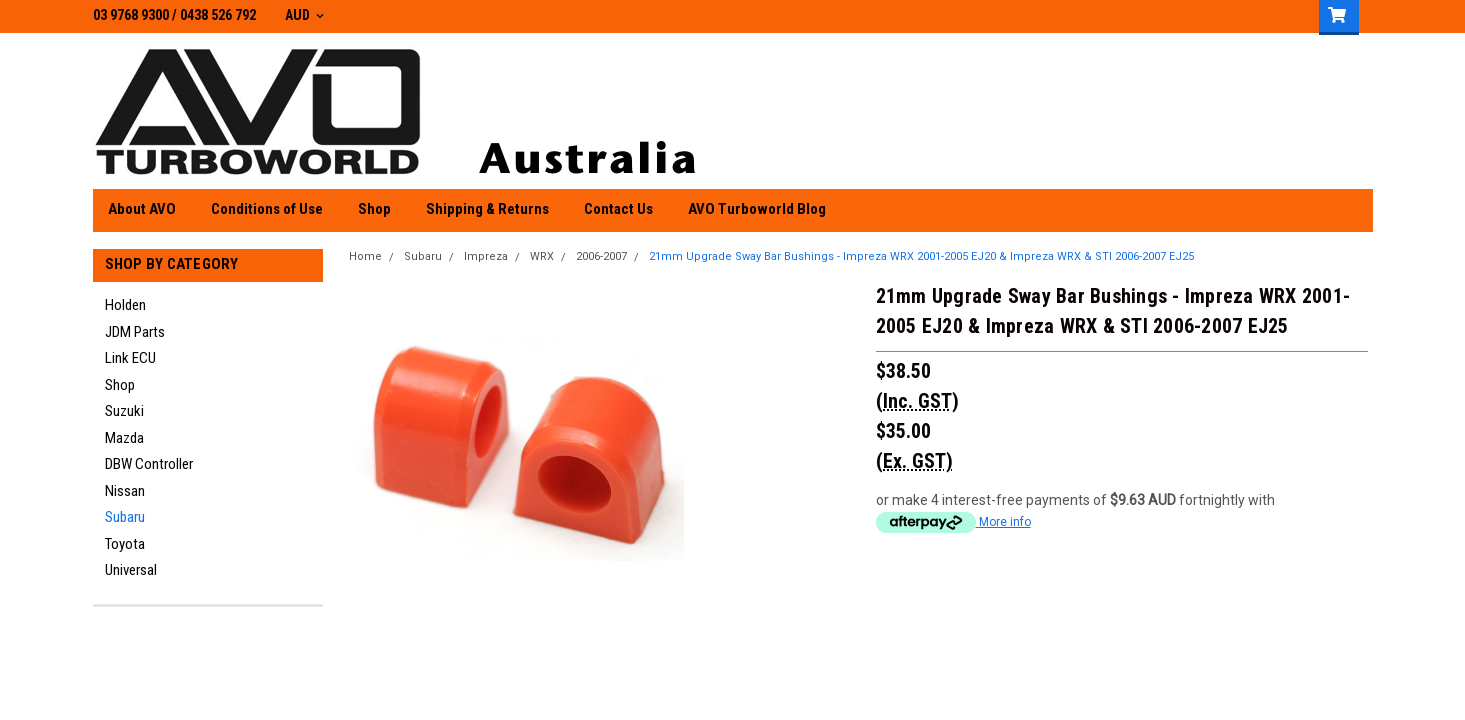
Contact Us (618, 209)
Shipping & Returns (487, 209)
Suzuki (124, 411)
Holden (125, 305)
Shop (374, 209)
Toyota (125, 544)
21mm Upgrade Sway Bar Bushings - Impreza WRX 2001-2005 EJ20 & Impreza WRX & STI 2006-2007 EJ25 (921, 256)
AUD (304, 15)
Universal (131, 570)
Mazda (124, 438)
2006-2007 (601, 256)
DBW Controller (149, 464)
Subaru (125, 517)
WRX (542, 256)
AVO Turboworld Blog (757, 209)
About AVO (142, 209)
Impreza (486, 256)
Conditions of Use (267, 209)
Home (365, 256)
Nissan (125, 491)
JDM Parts (135, 332)
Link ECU (130, 358)
